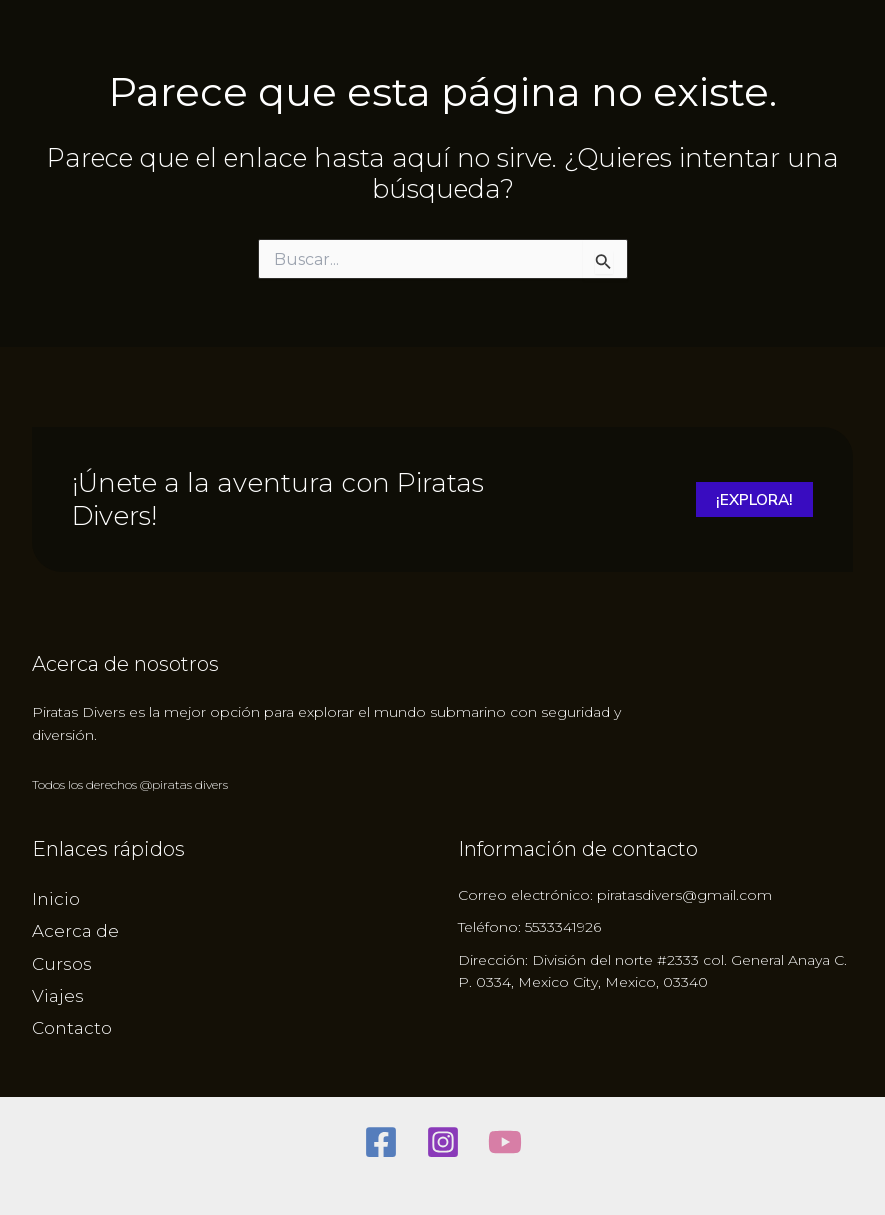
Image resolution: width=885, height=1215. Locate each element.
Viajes (58, 996)
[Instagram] (443, 1142)
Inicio (56, 899)
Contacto (72, 1028)
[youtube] (505, 1142)
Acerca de (75, 931)
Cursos (62, 964)
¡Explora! (752, 500)
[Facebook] (381, 1142)
